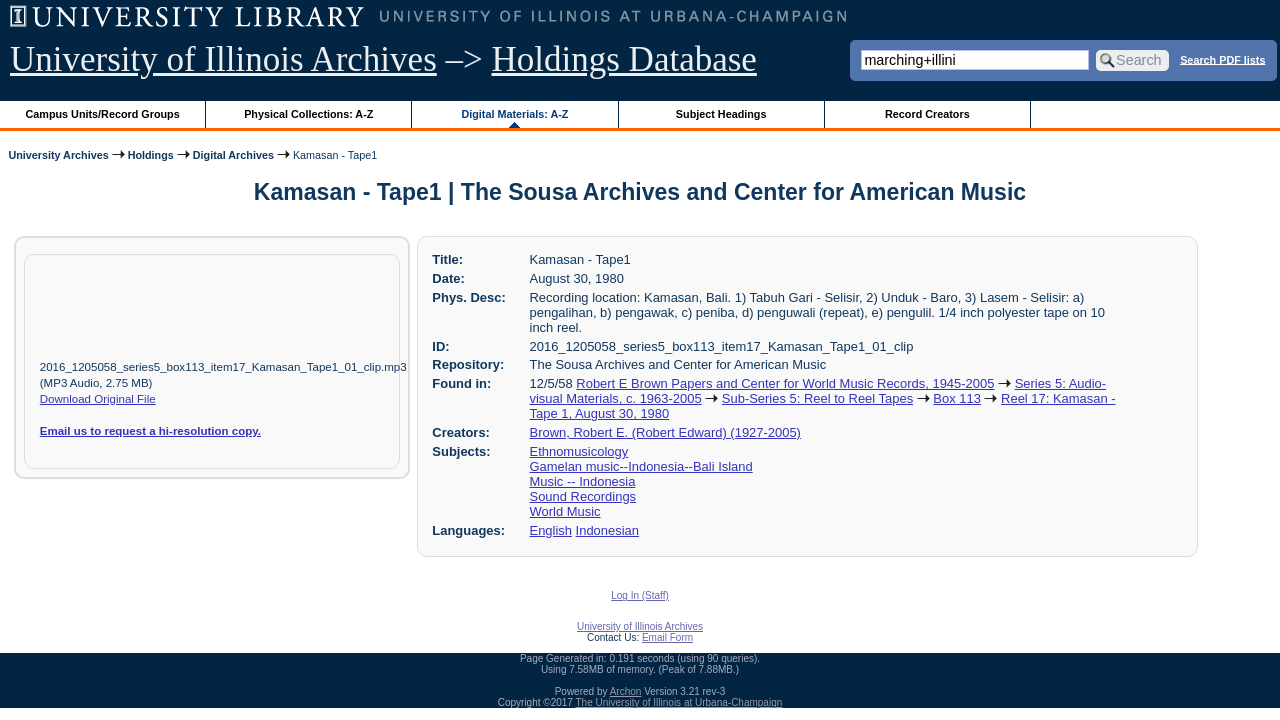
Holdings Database (624, 59)
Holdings (151, 155)
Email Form (667, 637)
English (551, 530)
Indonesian (607, 530)
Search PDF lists (1222, 59)
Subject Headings (721, 114)
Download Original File (98, 399)
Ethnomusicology (579, 451)
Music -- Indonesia (583, 481)
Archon (626, 691)
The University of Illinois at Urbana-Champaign (679, 702)
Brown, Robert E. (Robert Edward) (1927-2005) (665, 432)
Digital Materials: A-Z (514, 114)
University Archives (58, 155)
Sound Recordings (583, 496)
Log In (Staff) (640, 595)
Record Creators (927, 114)
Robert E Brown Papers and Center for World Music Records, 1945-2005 (785, 383)
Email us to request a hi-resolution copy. (150, 431)
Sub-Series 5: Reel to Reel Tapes (817, 398)
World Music (565, 511)
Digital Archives (233, 155)
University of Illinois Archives (223, 59)
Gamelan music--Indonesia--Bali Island (641, 466)
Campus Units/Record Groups (103, 114)
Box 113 (957, 398)
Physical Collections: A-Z (308, 114)
